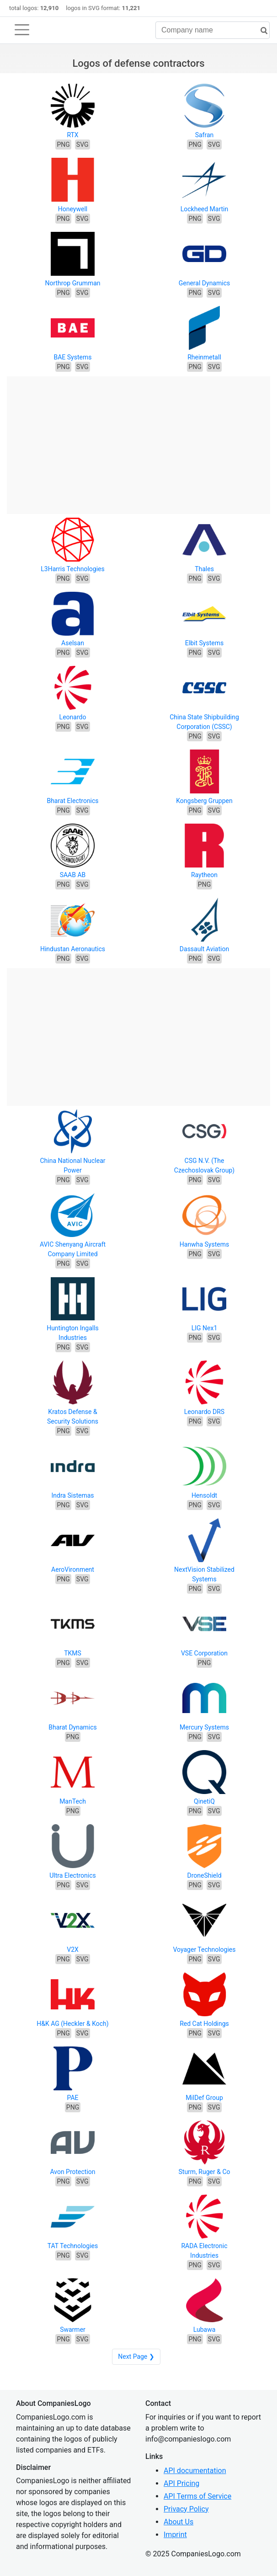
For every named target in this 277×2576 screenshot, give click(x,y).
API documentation (195, 2470)
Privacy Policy (186, 2509)
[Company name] (212, 30)
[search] (260, 31)
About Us (178, 2521)
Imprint (175, 2534)
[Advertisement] (138, 440)
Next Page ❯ (136, 2356)
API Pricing (181, 2483)
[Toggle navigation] (22, 30)
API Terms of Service (197, 2496)
